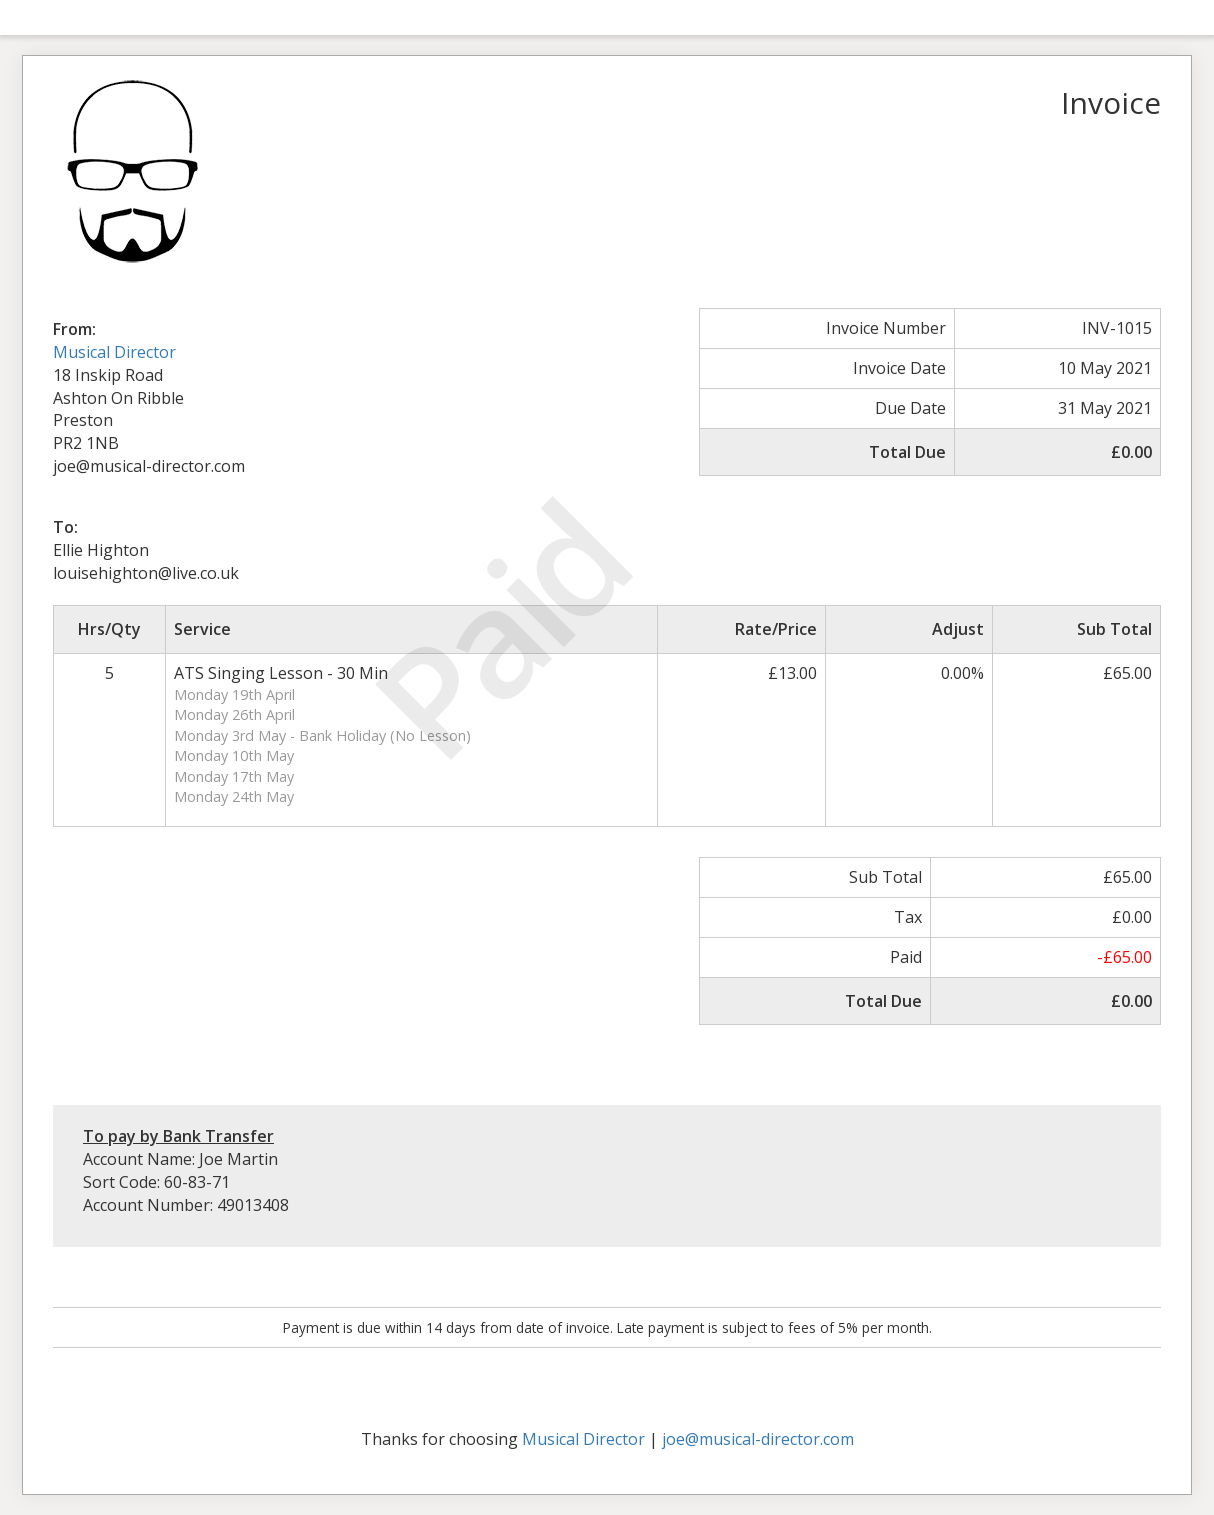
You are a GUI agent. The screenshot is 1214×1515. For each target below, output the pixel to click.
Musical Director (114, 352)
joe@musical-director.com (758, 1439)
